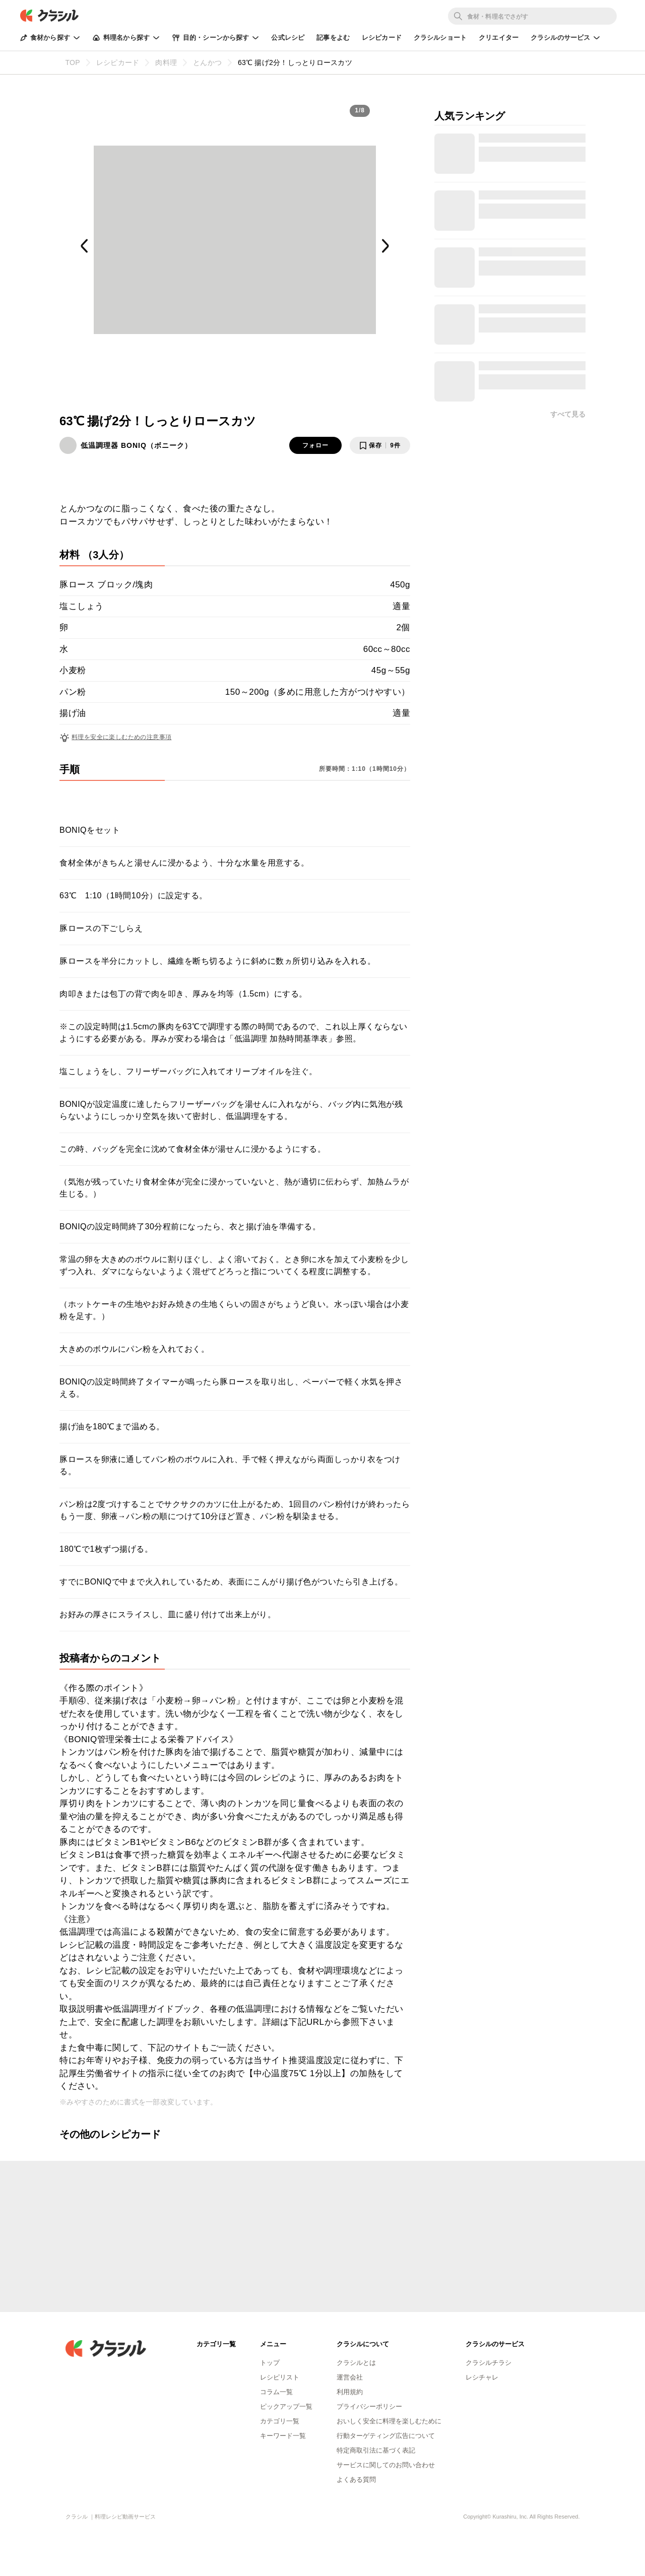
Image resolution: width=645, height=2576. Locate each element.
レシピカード (382, 37)
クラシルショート (440, 37)
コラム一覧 (276, 2392)
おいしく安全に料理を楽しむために (389, 2421)
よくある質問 (356, 2479)
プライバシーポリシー (369, 2406)
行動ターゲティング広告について (386, 2435)
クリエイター (499, 37)
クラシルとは (356, 2362)
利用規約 (350, 2392)
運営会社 (350, 2377)
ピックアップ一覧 (286, 2406)
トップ (270, 2362)
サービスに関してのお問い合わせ (386, 2465)
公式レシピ (287, 37)
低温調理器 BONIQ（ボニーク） (136, 445)
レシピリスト (279, 2377)
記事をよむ (333, 37)
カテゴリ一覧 (279, 2421)
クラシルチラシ (488, 2362)
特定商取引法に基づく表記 (376, 2450)
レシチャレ (482, 2377)
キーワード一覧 (283, 2435)
